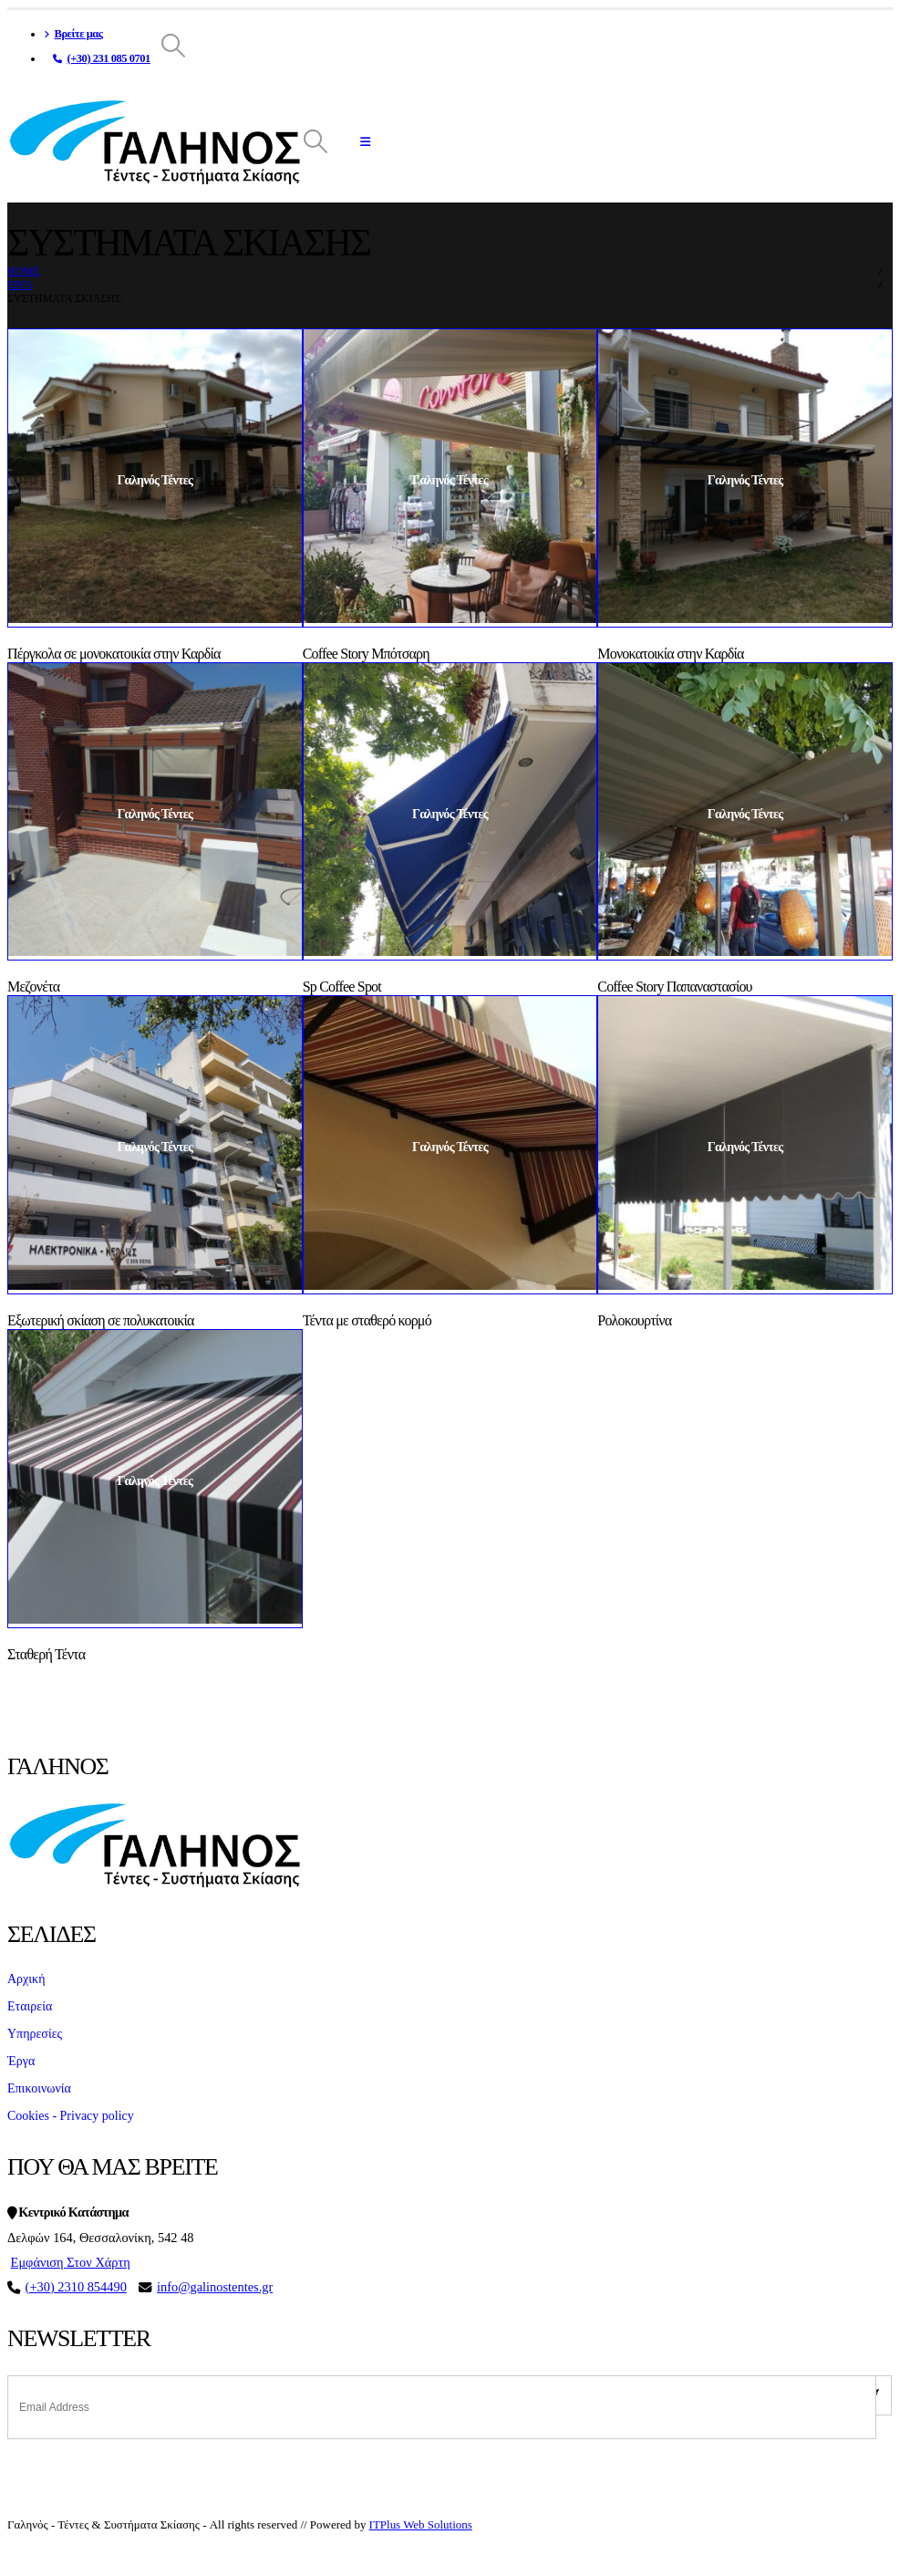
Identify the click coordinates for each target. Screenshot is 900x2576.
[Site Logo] (154, 142)
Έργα (21, 2061)
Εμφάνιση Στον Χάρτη (70, 2262)
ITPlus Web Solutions (420, 2524)
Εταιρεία (29, 2006)
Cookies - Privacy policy (70, 2116)
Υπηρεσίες (34, 2034)
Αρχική (26, 1979)
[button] (174, 46)
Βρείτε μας (73, 33)
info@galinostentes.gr (215, 2287)
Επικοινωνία (39, 2088)
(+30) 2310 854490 (76, 2287)
